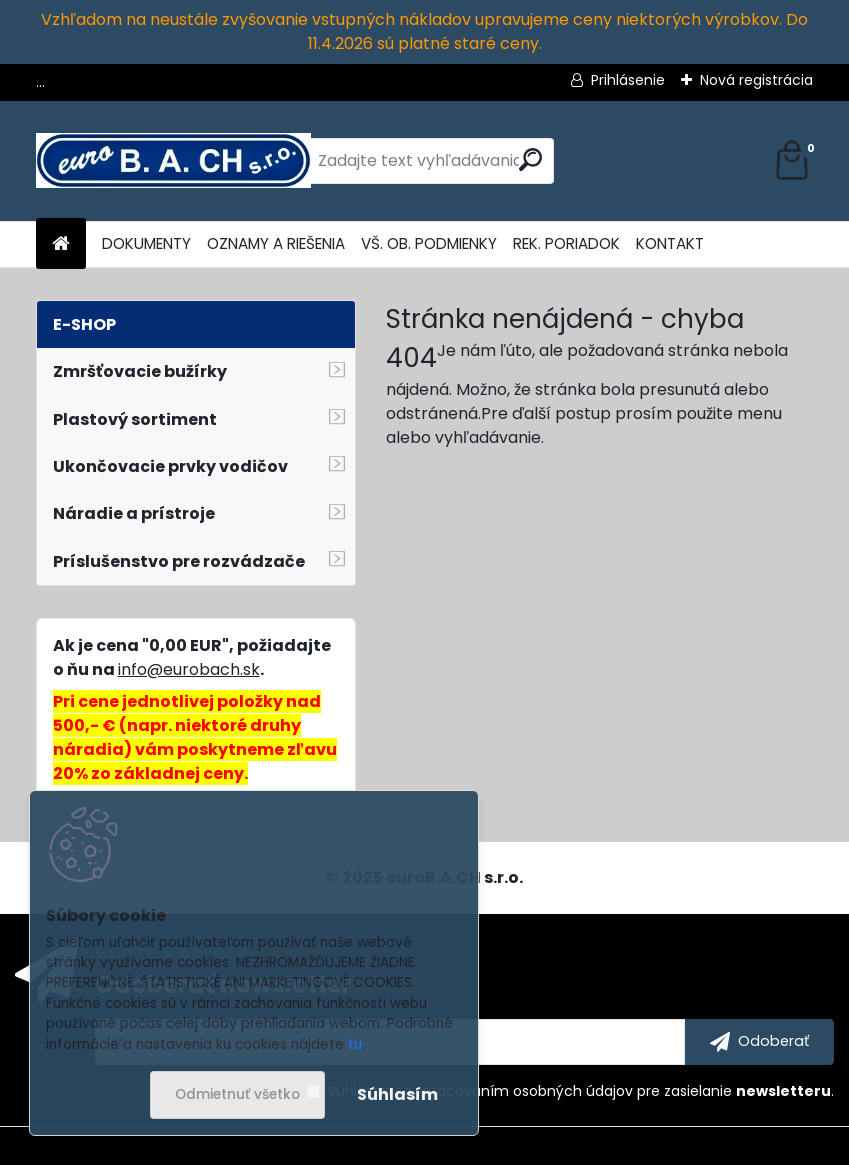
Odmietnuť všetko (237, 1094)
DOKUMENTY (146, 243)
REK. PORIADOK (566, 243)
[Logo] (173, 161)
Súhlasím (397, 1094)
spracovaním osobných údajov (524, 1091)
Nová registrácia (756, 80)
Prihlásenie (628, 80)
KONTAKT (670, 243)
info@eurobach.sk (189, 669)
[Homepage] (61, 244)
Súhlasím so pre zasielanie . (581, 1091)
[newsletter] (759, 1042)
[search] (530, 159)
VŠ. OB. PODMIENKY (429, 243)
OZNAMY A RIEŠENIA (276, 243)
